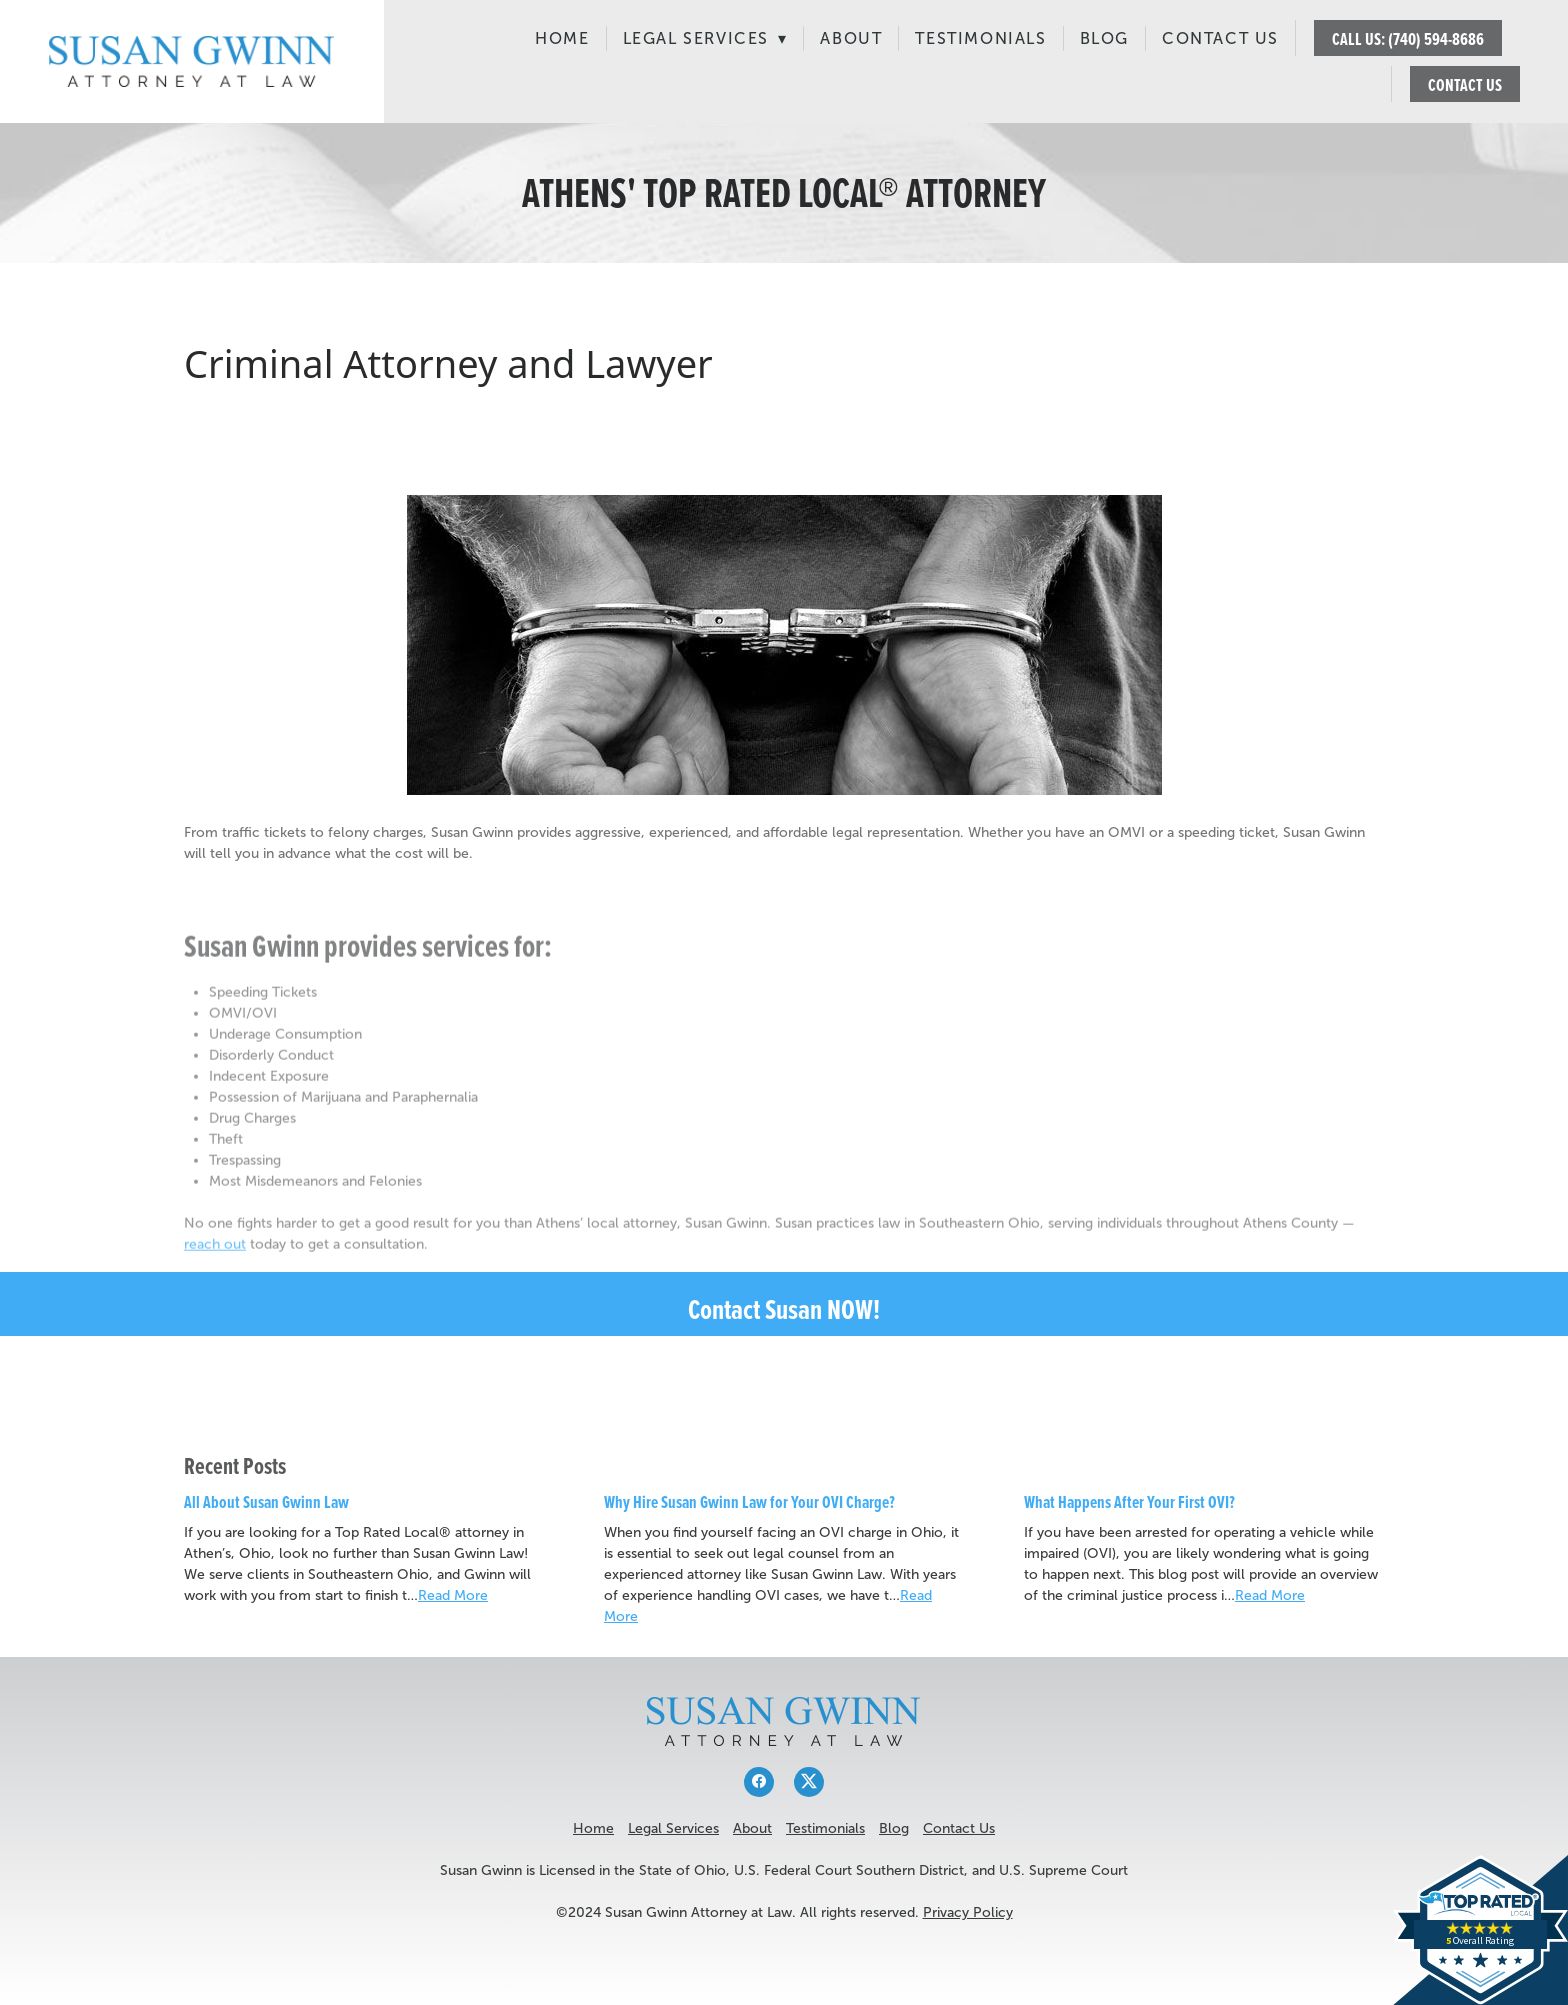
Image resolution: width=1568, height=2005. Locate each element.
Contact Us (1220, 38)
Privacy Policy (968, 1912)
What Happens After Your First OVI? (1129, 1501)
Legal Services (705, 38)
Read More (453, 1595)
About (851, 38)
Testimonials (980, 38)
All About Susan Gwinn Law (266, 1501)
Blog (1104, 38)
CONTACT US (1465, 84)
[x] (809, 1782)
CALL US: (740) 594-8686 (1408, 38)
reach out (215, 1257)
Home (562, 38)
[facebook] (759, 1782)
